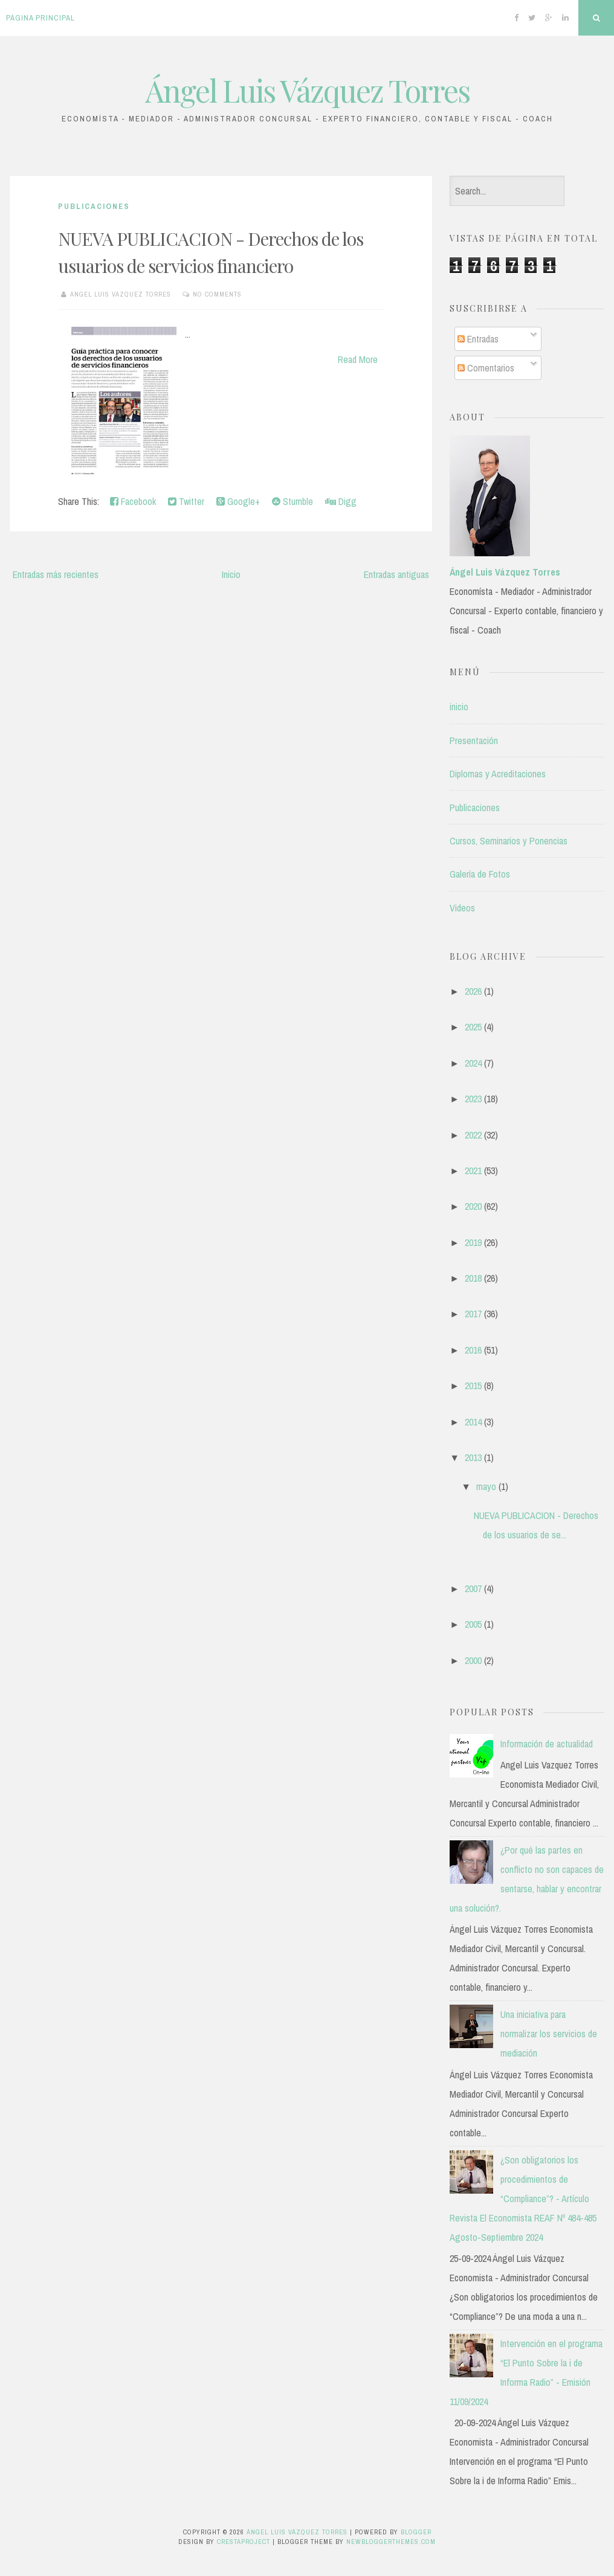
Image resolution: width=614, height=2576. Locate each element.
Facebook (133, 501)
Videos (462, 907)
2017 (473, 1313)
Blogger (416, 2532)
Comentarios (485, 367)
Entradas (478, 338)
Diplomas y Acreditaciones (498, 773)
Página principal (40, 18)
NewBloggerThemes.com (391, 2541)
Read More (358, 359)
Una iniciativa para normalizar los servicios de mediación (548, 2034)
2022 (473, 1135)
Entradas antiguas (396, 574)
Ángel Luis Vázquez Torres (307, 90)
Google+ (238, 501)
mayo (486, 1486)
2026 (473, 991)
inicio (459, 706)
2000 (473, 1660)
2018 (473, 1278)
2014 (473, 1421)
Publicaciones (94, 206)
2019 (473, 1242)
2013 (473, 1457)
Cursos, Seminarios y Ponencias (508, 840)
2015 (473, 1385)
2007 (473, 1588)
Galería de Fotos (480, 874)
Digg (341, 501)
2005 (473, 1624)
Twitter (186, 501)
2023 (473, 1098)
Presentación (474, 740)
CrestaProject (243, 2541)
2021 (473, 1170)
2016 (473, 1350)
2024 (473, 1063)
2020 (473, 1206)
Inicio (231, 574)
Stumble (292, 501)
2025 (473, 1026)
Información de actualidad (546, 1743)
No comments (217, 294)
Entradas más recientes (56, 574)
